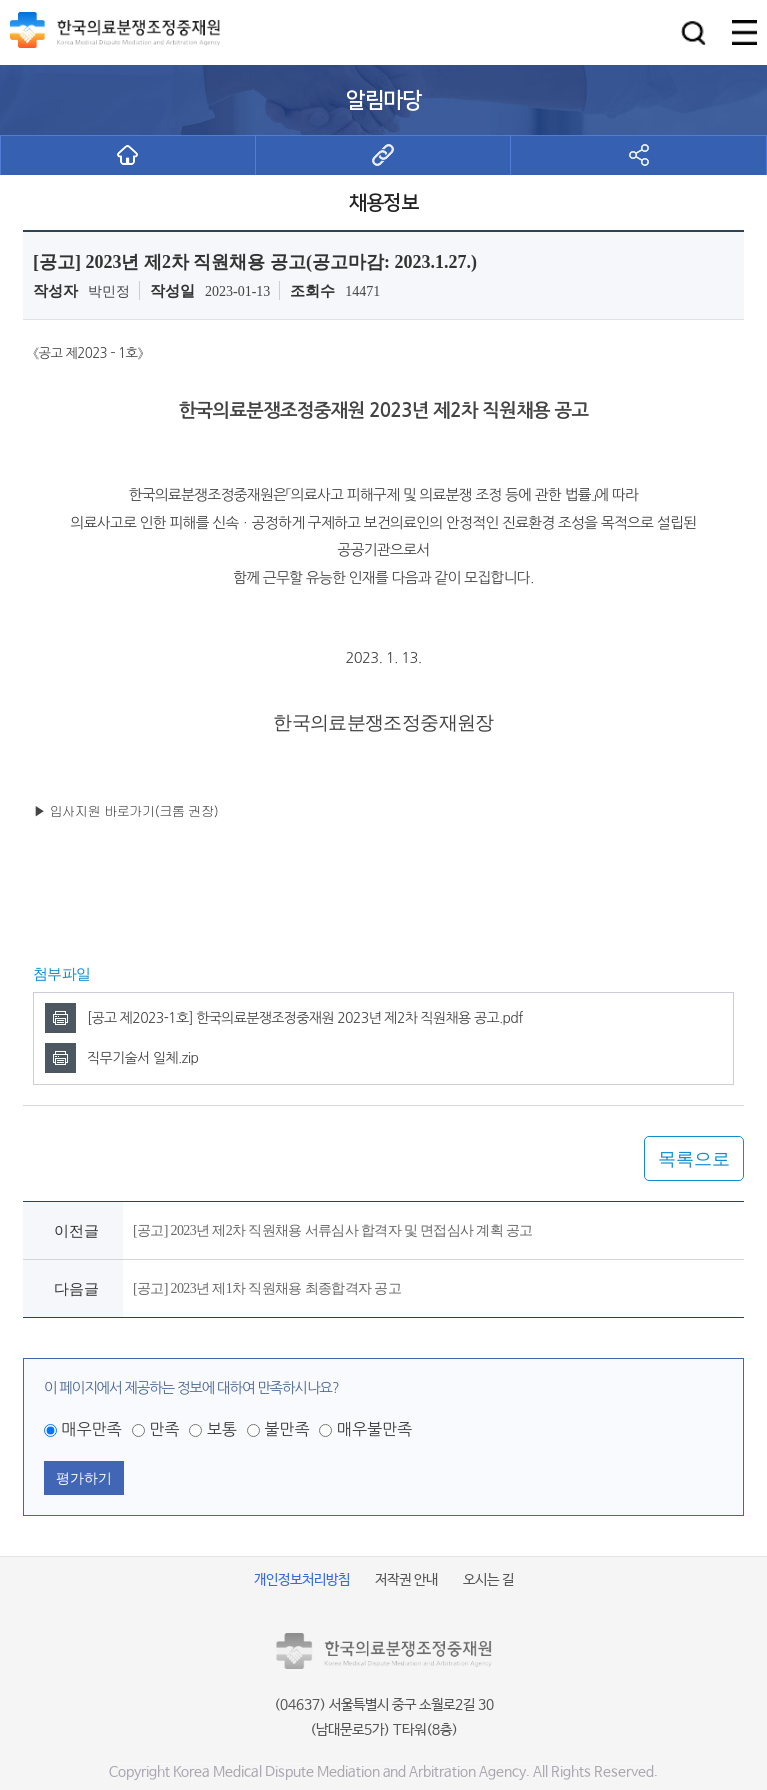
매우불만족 (374, 1429)
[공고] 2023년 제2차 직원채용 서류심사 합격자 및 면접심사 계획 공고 (333, 1230)
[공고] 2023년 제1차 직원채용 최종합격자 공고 (267, 1288)
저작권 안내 (406, 1580)
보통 (222, 1429)
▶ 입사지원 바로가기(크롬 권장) (125, 810)
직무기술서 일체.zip (142, 1058)
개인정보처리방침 (302, 1580)
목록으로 (694, 1159)
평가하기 (84, 1478)
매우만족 (91, 1429)
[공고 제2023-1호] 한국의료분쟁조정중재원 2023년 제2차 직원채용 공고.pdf (305, 1018)
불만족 (286, 1429)
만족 (164, 1429)
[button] (693, 32)
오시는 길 (488, 1580)
